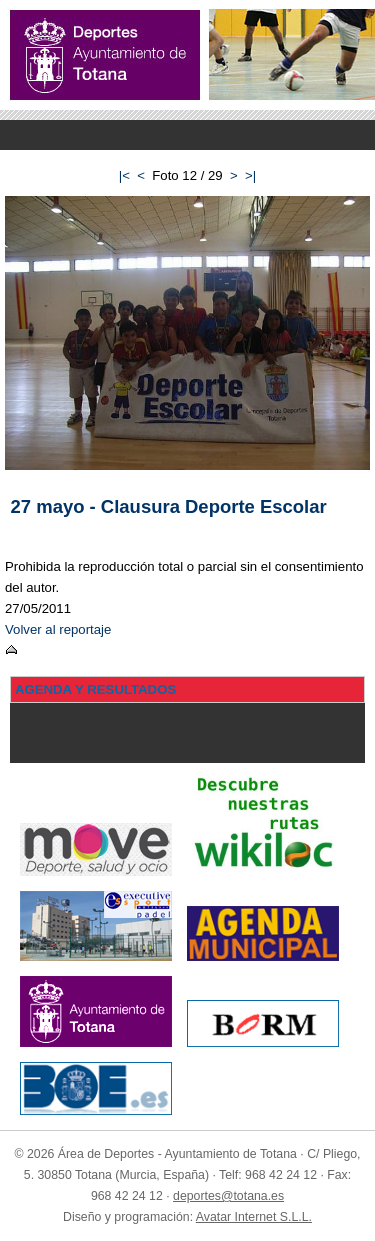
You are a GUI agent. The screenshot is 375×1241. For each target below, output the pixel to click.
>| (250, 175)
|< (124, 175)
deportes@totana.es (228, 1196)
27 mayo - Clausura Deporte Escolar (169, 506)
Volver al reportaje (58, 629)
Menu (187, 135)
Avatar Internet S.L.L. (254, 1217)
